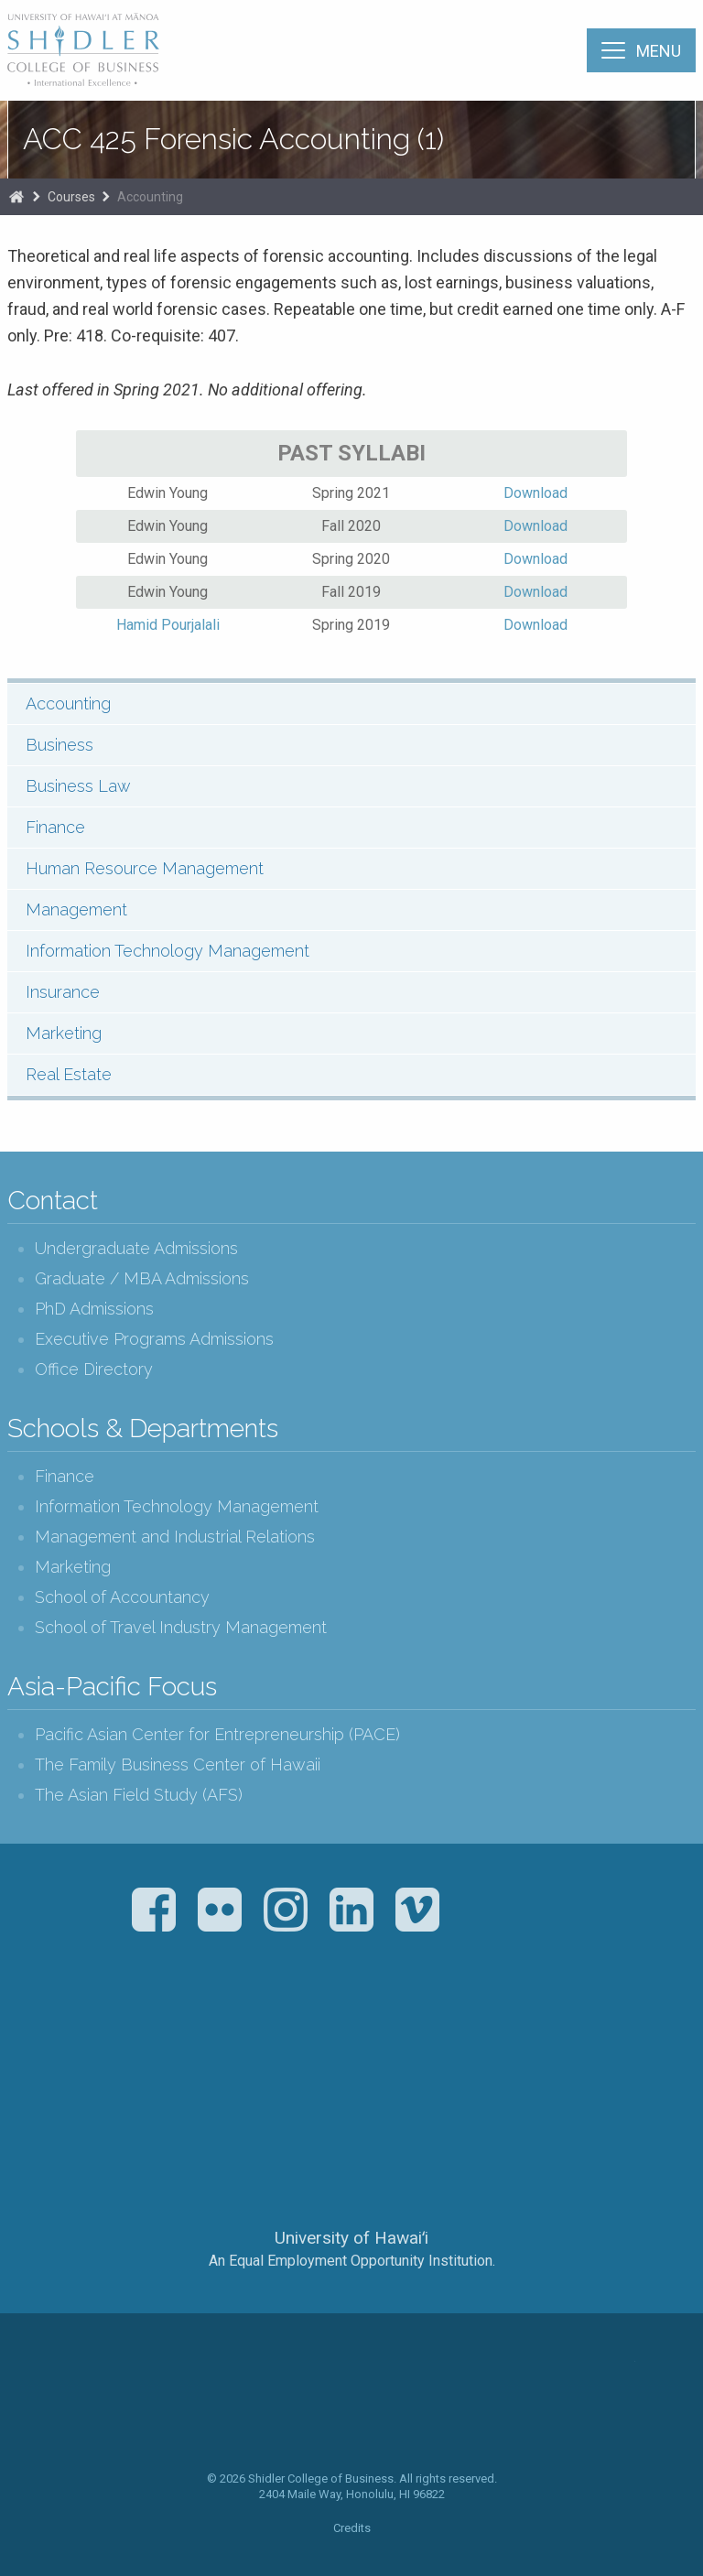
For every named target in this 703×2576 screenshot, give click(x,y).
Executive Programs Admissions (154, 1338)
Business (59, 744)
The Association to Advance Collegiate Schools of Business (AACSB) (275, 2037)
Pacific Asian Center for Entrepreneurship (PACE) (217, 1734)
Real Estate (69, 1074)
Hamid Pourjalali (168, 624)
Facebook (154, 1910)
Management (76, 909)
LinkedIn (351, 1910)
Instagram (286, 1910)
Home (16, 197)
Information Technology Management (167, 950)
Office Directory (94, 1369)
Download (535, 493)
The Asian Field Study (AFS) (139, 1794)
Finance (55, 827)
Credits (352, 2528)
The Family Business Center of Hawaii (177, 1764)
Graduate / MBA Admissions (142, 1278)
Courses (71, 196)
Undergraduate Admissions (136, 1248)
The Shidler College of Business (84, 49)
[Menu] (641, 50)
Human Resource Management (145, 868)
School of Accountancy (122, 1597)
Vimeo (417, 1910)
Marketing (64, 1033)
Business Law (78, 786)
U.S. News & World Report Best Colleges (423, 2037)
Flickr (220, 1910)
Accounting (150, 196)
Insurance (63, 991)
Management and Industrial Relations (175, 1536)
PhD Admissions (94, 1308)
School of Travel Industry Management (181, 1627)
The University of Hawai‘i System (351, 2177)
